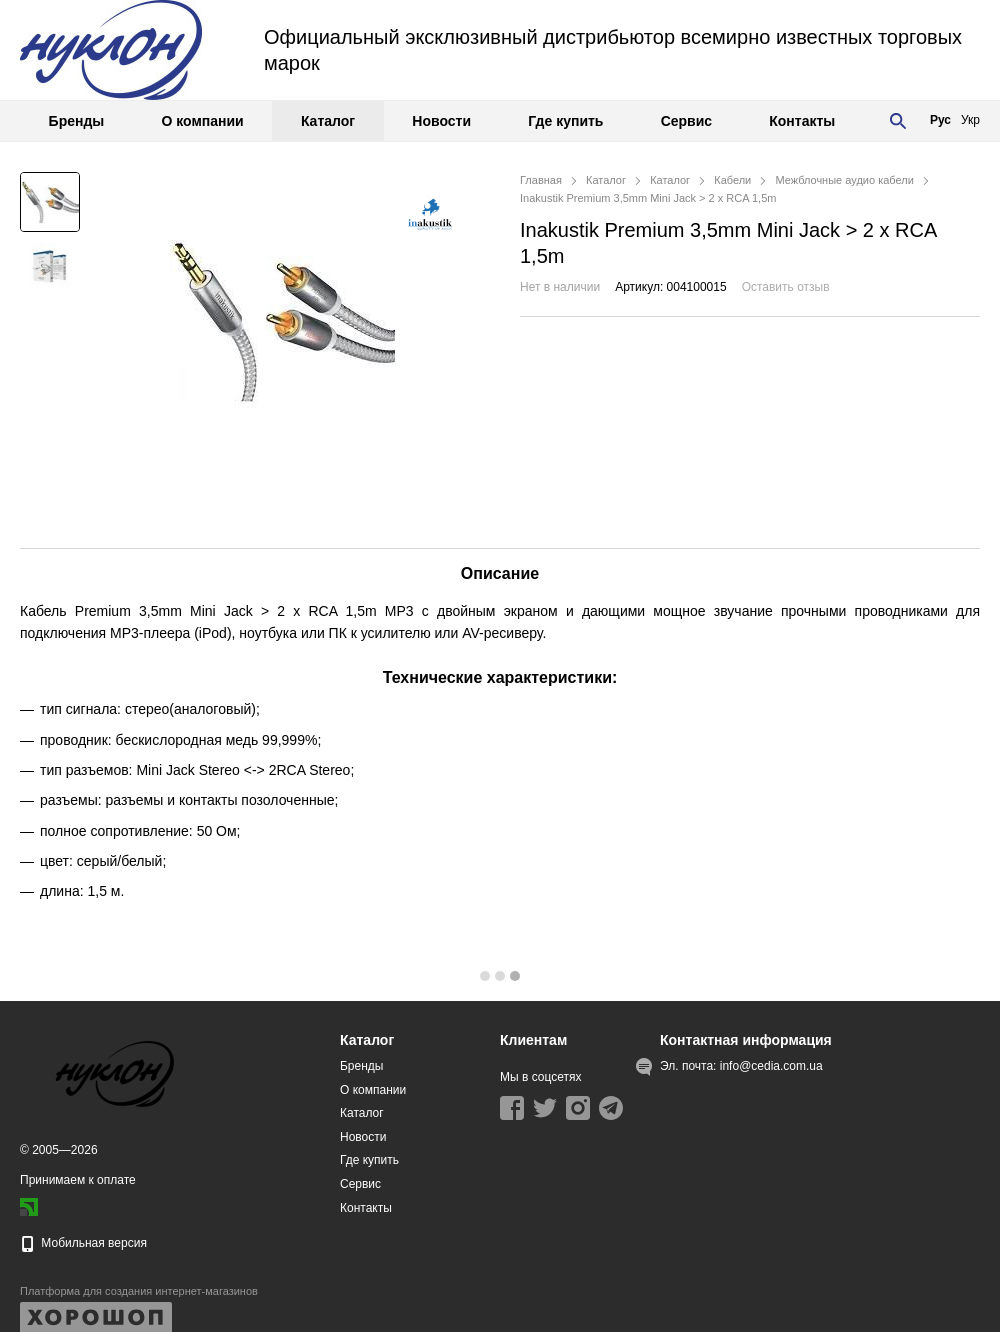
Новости (441, 121)
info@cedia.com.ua (771, 1066)
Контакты (802, 121)
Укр (970, 120)
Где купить (565, 121)
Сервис (686, 121)
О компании (202, 121)
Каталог (328, 121)
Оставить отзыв (786, 287)
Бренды (77, 121)
